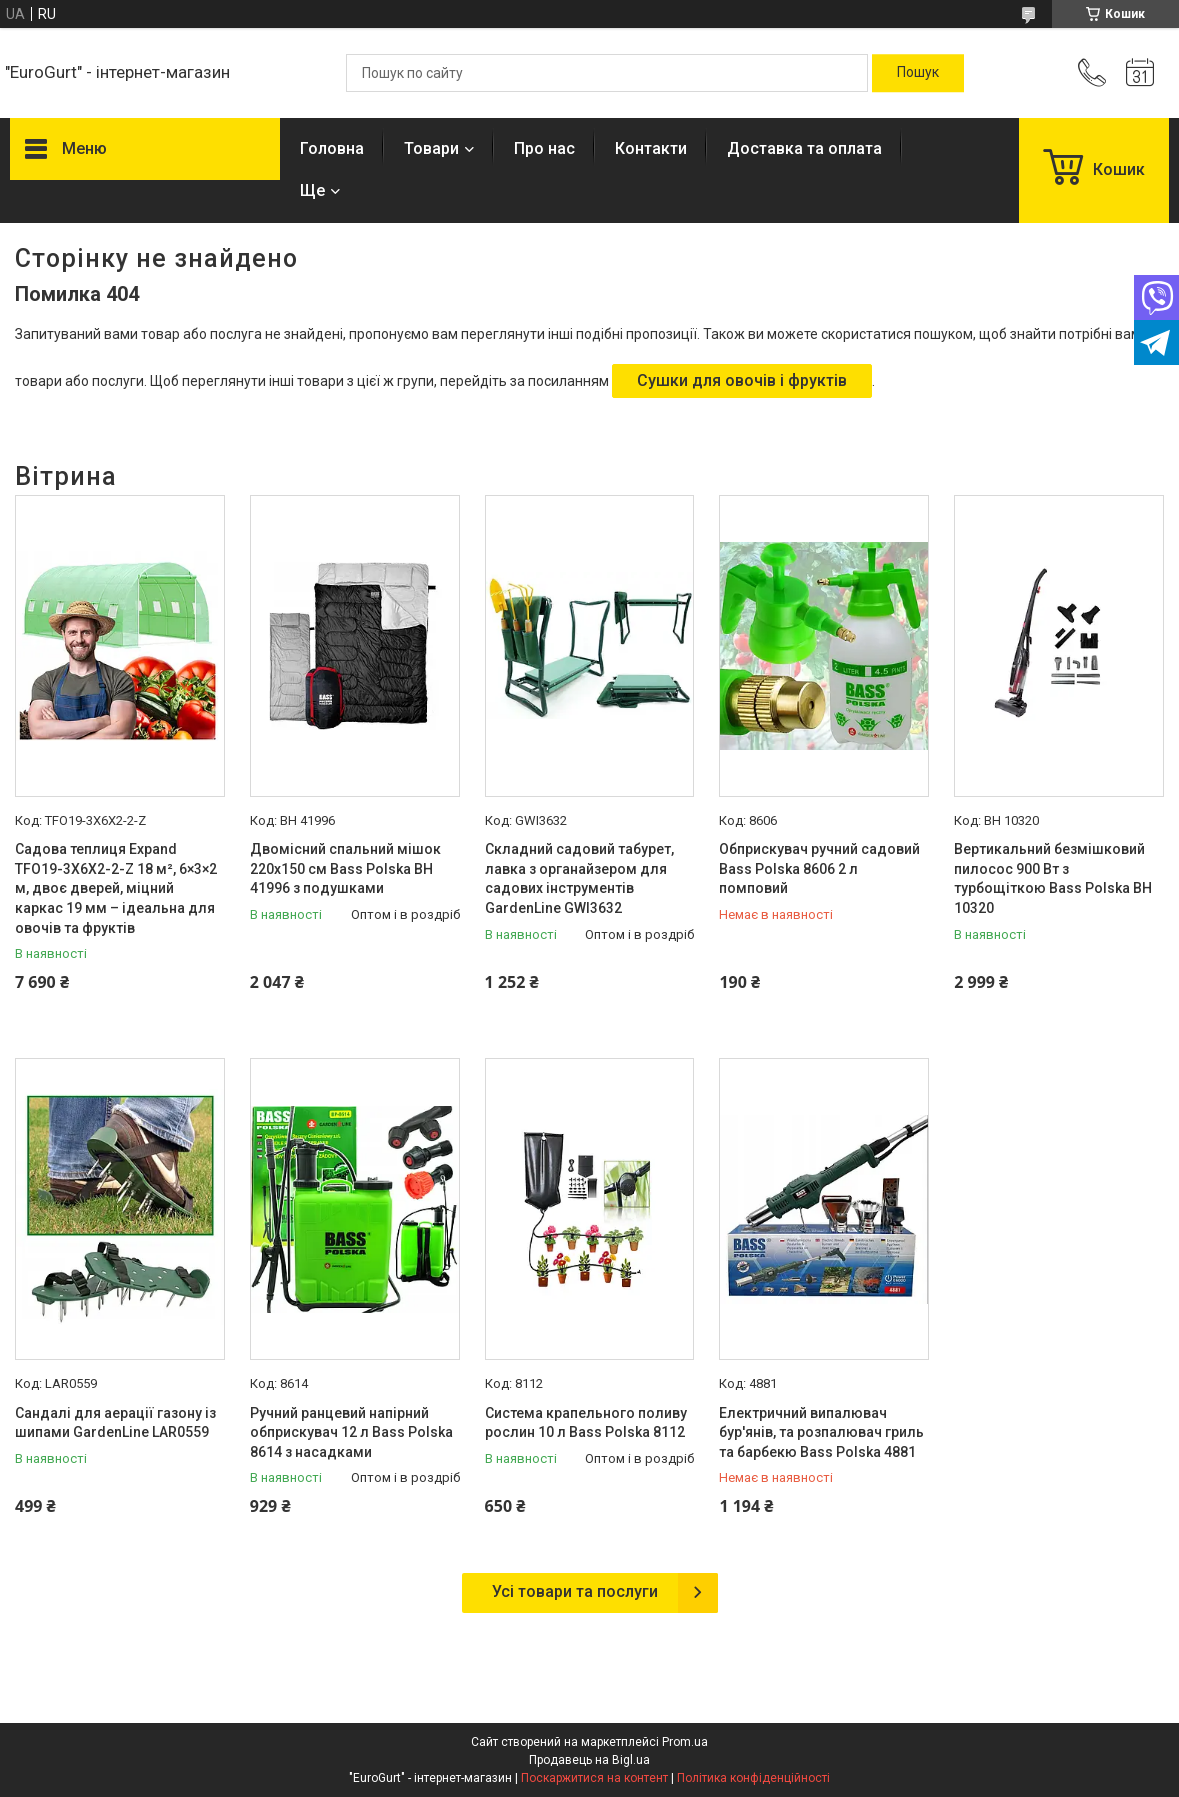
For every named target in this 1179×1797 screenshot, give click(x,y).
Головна (332, 148)
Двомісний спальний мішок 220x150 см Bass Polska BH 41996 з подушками (345, 868)
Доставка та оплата (804, 148)
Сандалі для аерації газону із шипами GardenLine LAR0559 (115, 1423)
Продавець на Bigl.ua (589, 1760)
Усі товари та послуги (575, 1591)
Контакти (651, 148)
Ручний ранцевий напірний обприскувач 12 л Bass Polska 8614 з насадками (351, 1432)
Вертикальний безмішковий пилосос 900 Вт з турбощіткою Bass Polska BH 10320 (1053, 878)
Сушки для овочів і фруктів (742, 380)
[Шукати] (918, 73)
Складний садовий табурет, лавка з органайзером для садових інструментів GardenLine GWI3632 (579, 878)
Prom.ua (685, 1742)
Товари (431, 148)
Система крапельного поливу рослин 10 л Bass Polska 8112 (586, 1423)
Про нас (544, 148)
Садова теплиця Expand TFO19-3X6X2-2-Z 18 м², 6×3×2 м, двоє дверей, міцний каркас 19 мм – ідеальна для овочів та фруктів (116, 888)
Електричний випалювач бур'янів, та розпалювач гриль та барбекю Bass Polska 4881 (821, 1432)
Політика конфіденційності (753, 1778)
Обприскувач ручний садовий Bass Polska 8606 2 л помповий (819, 868)
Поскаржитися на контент (594, 1778)
